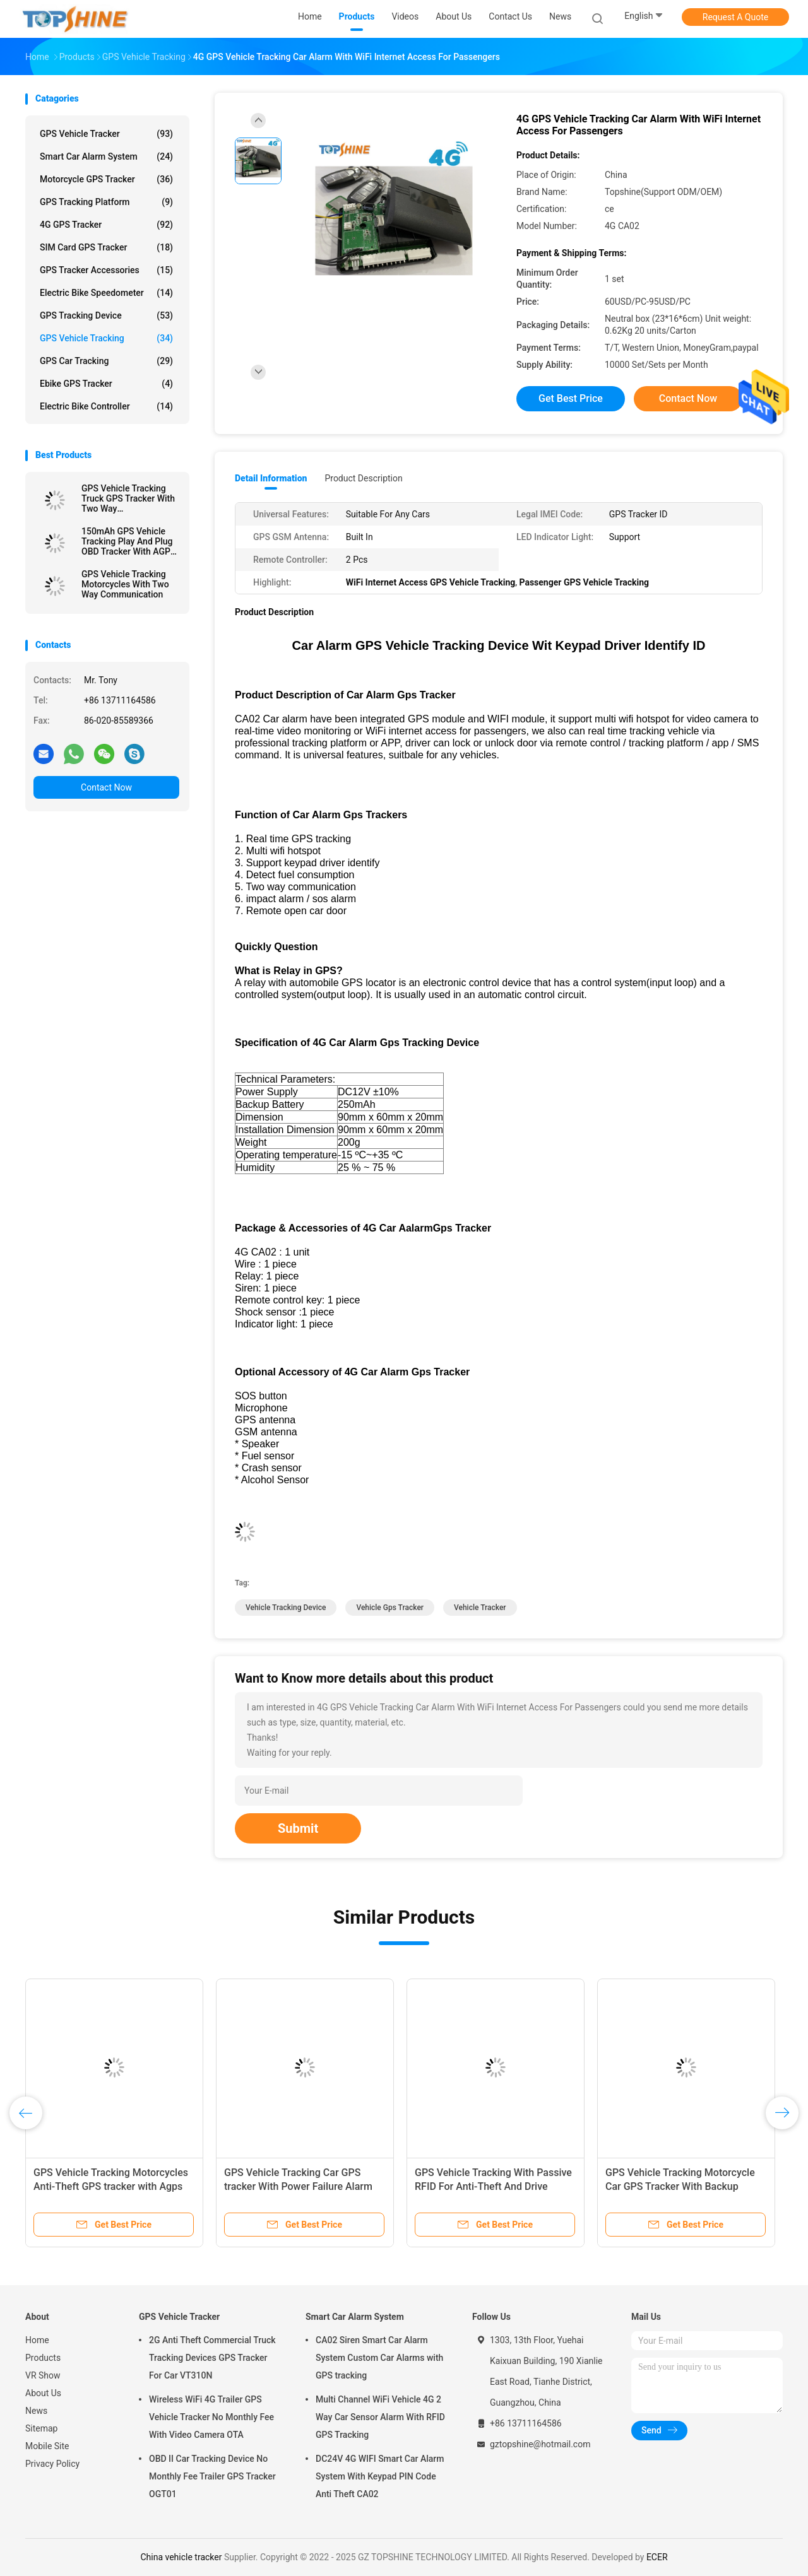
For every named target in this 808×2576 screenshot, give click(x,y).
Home (37, 2340)
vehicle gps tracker (390, 1607)
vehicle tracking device (286, 1607)
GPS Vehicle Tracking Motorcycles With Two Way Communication (125, 584)
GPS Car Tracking (106, 361)
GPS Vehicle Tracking (106, 338)
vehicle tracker (480, 1607)
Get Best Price (570, 398)
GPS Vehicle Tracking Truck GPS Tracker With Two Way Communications (128, 498)
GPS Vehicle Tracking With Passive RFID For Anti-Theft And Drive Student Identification (493, 2186)
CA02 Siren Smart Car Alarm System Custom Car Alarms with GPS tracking (379, 2357)
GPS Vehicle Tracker (106, 133)
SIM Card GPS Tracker (106, 247)
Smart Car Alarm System (106, 156)
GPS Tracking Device (106, 315)
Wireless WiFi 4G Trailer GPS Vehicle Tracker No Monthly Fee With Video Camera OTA (211, 2417)
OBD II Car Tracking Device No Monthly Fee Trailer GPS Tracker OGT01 (212, 2476)
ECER (657, 2557)
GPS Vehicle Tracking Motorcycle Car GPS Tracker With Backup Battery (680, 2186)
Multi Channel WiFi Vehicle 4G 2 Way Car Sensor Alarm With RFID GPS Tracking (380, 2417)
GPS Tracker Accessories (106, 270)
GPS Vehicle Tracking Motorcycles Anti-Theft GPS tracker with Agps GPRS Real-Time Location (110, 2186)
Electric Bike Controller (106, 406)
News (36, 2411)
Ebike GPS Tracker (106, 383)
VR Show (43, 2375)
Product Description (363, 478)
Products (43, 2358)
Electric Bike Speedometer (106, 292)
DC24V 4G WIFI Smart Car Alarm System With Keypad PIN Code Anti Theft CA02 (380, 2476)
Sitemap (41, 2428)
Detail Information (271, 478)
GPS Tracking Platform (106, 202)
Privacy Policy (52, 2464)
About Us (43, 2393)
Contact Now (106, 787)
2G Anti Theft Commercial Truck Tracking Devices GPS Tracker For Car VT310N (212, 2357)
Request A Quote (735, 17)
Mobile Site (47, 2446)
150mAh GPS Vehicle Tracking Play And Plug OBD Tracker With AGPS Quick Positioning (128, 541)
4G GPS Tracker (106, 224)
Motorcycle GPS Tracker (106, 179)
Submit (298, 1828)
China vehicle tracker (181, 2557)
